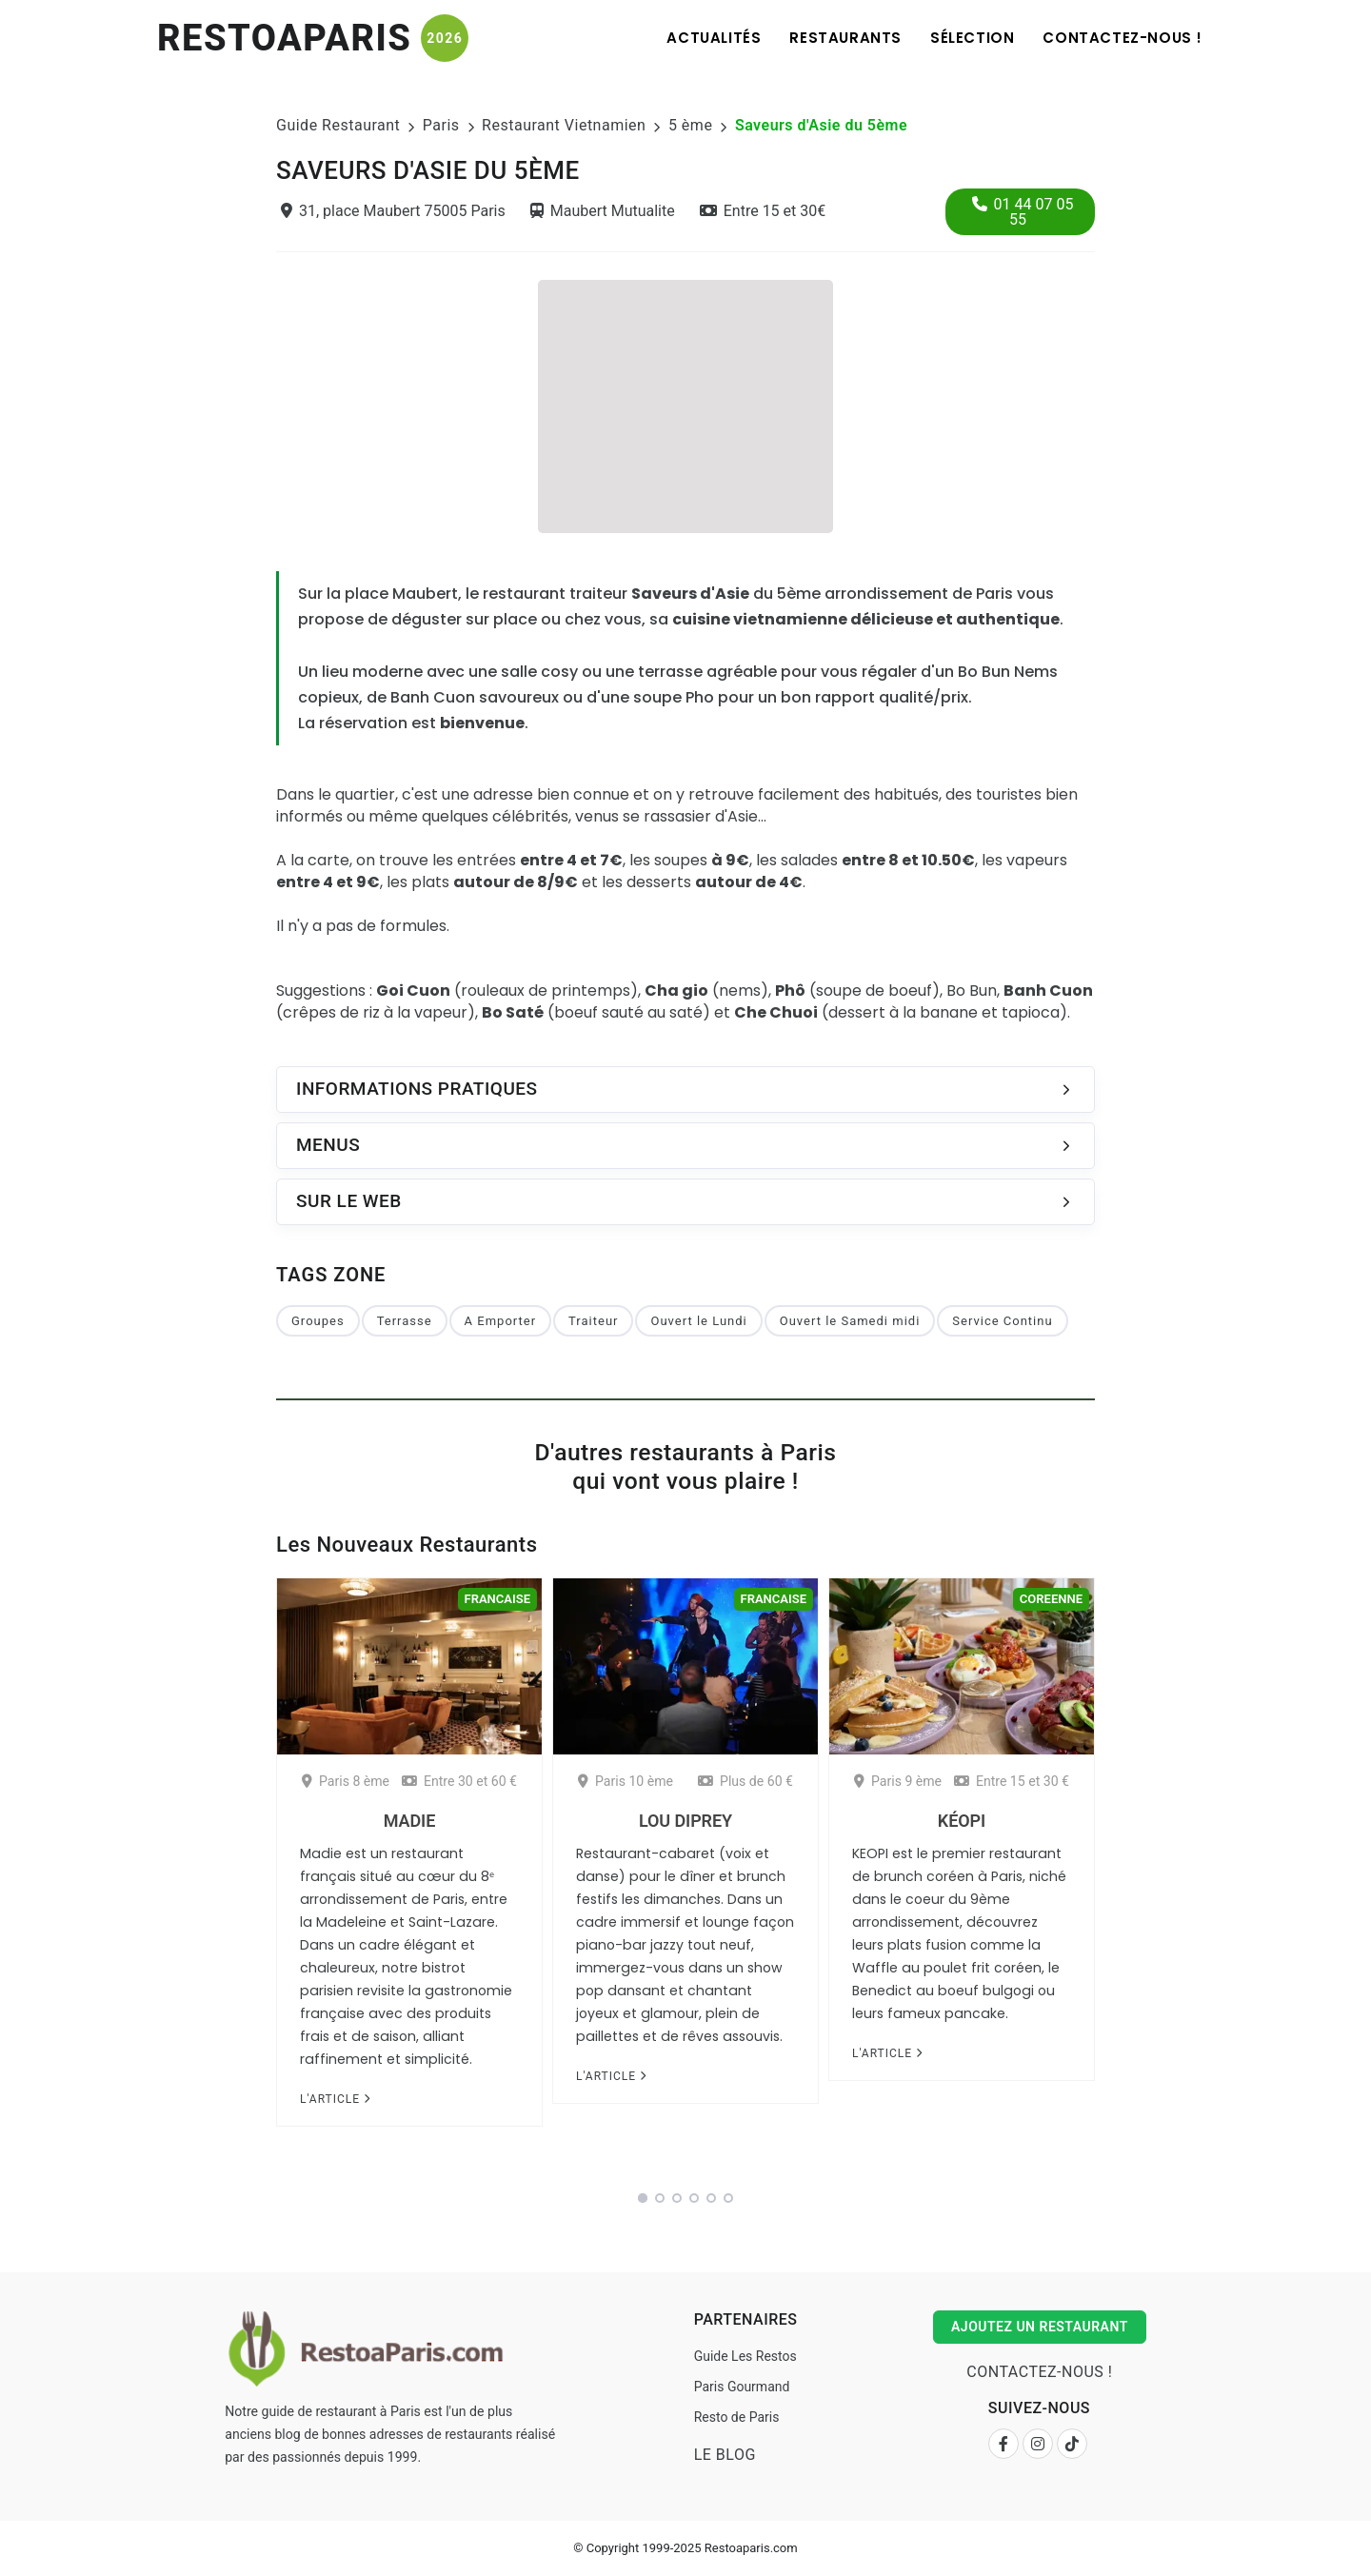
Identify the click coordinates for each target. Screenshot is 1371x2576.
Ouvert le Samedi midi (850, 1321)
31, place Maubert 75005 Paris (393, 211)
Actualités (713, 38)
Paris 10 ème (625, 1781)
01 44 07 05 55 (1023, 211)
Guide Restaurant (338, 125)
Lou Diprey (685, 1821)
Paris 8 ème (345, 1781)
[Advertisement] (685, 404)
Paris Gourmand (742, 2386)
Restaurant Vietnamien (564, 125)
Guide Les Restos (745, 2356)
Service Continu (1002, 1321)
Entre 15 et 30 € (1011, 1781)
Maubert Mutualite (602, 211)
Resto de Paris (737, 2417)
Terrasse (404, 1321)
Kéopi (961, 1821)
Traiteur (593, 1321)
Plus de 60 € (745, 1781)
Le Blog (725, 2455)
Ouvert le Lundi (698, 1321)
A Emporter (500, 1321)
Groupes (318, 1321)
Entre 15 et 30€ (763, 211)
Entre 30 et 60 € (459, 1781)
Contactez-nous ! (1122, 38)
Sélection (972, 38)
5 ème (690, 125)
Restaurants (845, 38)
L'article (335, 2099)
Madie (409, 1821)
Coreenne (1051, 1599)
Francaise (497, 1599)
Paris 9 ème (898, 1781)
